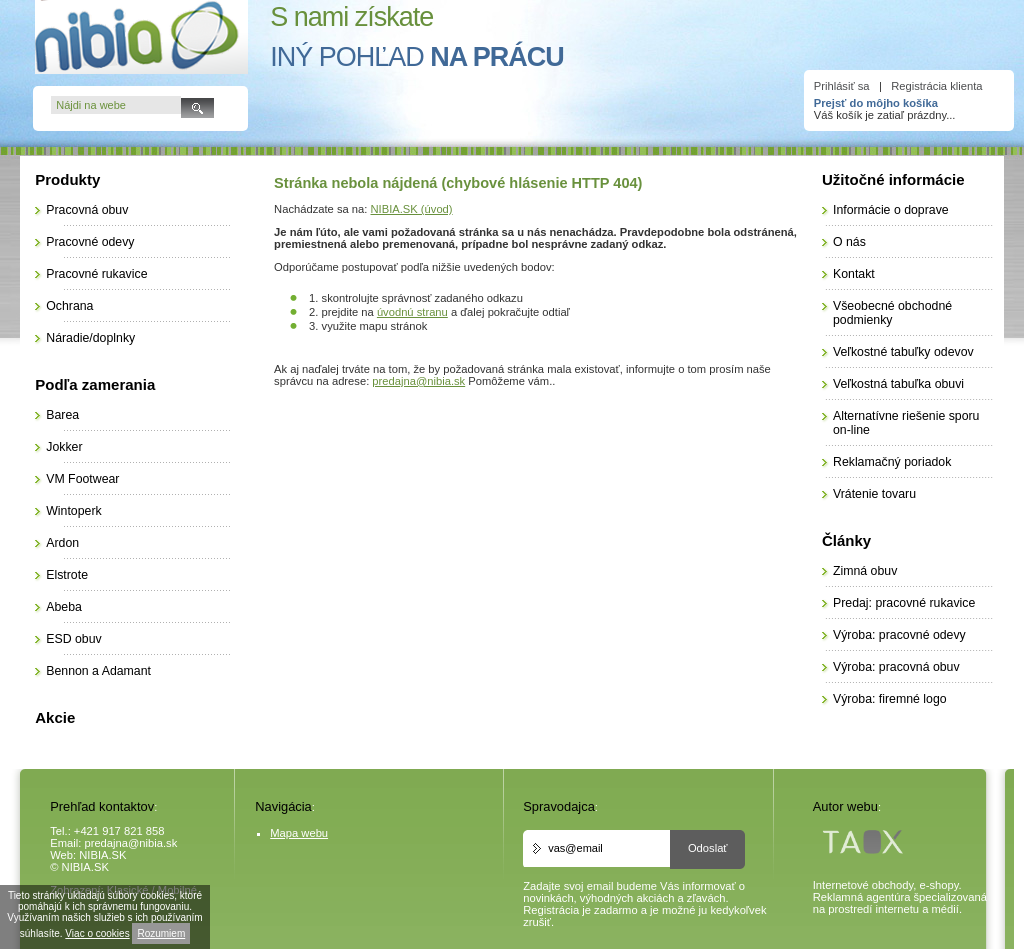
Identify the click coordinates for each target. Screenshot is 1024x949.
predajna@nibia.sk (418, 381)
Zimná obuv (865, 571)
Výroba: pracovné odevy (899, 635)
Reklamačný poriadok (892, 462)
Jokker (64, 447)
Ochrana (69, 306)
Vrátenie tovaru (874, 494)
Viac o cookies (97, 933)
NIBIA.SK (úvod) (412, 209)
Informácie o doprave (891, 210)
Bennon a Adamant (98, 671)
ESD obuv (73, 639)
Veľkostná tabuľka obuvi (898, 384)
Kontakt (854, 274)
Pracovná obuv (87, 210)
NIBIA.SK (102, 855)
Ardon (62, 543)
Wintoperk (73, 511)
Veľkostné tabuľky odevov (903, 352)
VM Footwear (82, 479)
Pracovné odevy (90, 242)
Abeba (64, 607)
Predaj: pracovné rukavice (904, 603)
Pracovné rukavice (96, 274)
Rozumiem (161, 933)
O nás (849, 242)
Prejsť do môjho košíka (876, 103)
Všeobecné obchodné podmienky (892, 313)
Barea (62, 415)
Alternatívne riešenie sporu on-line (906, 423)
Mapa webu (299, 833)
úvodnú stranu (412, 312)
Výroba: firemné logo (890, 699)
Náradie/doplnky (90, 338)
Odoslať (708, 848)
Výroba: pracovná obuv (896, 667)
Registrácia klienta (936, 86)
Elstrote (67, 575)
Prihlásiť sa (842, 86)
